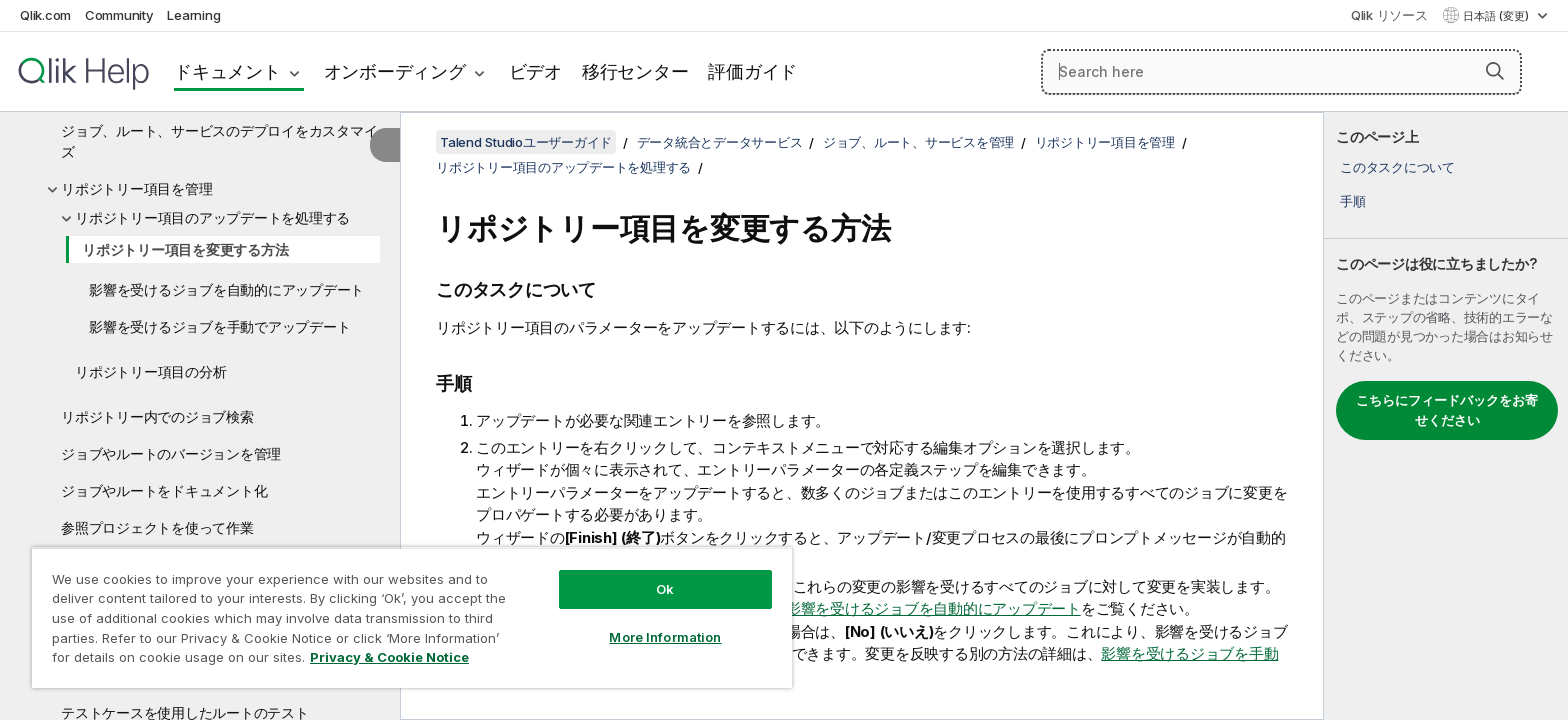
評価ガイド (752, 71)
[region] (412, 617)
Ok (665, 589)
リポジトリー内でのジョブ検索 (157, 416)
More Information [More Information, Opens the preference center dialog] (665, 637)
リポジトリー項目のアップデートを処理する (212, 217)
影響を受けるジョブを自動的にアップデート (226, 289)
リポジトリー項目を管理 (136, 188)
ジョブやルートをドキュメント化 (164, 490)
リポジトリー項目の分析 (150, 371)
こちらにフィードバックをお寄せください (1447, 410)
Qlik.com (45, 15)
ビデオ (535, 71)
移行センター (635, 71)
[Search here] (1282, 72)
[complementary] (1446, 416)
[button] (1495, 71)
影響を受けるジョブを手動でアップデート (219, 326)
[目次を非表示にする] (385, 145)
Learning (193, 15)
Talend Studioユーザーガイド (526, 142)
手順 (1353, 201)
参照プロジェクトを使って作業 (157, 527)
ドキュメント (227, 71)
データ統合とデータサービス (720, 142)
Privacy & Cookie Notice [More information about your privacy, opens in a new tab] (389, 657)
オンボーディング (395, 71)
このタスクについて (1397, 167)
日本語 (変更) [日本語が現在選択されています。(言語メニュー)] (1497, 16)
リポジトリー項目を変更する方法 (185, 249)
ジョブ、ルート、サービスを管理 (918, 142)
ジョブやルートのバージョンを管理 (171, 453)
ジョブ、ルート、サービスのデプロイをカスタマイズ (219, 141)
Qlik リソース (1389, 15)
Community (119, 15)
